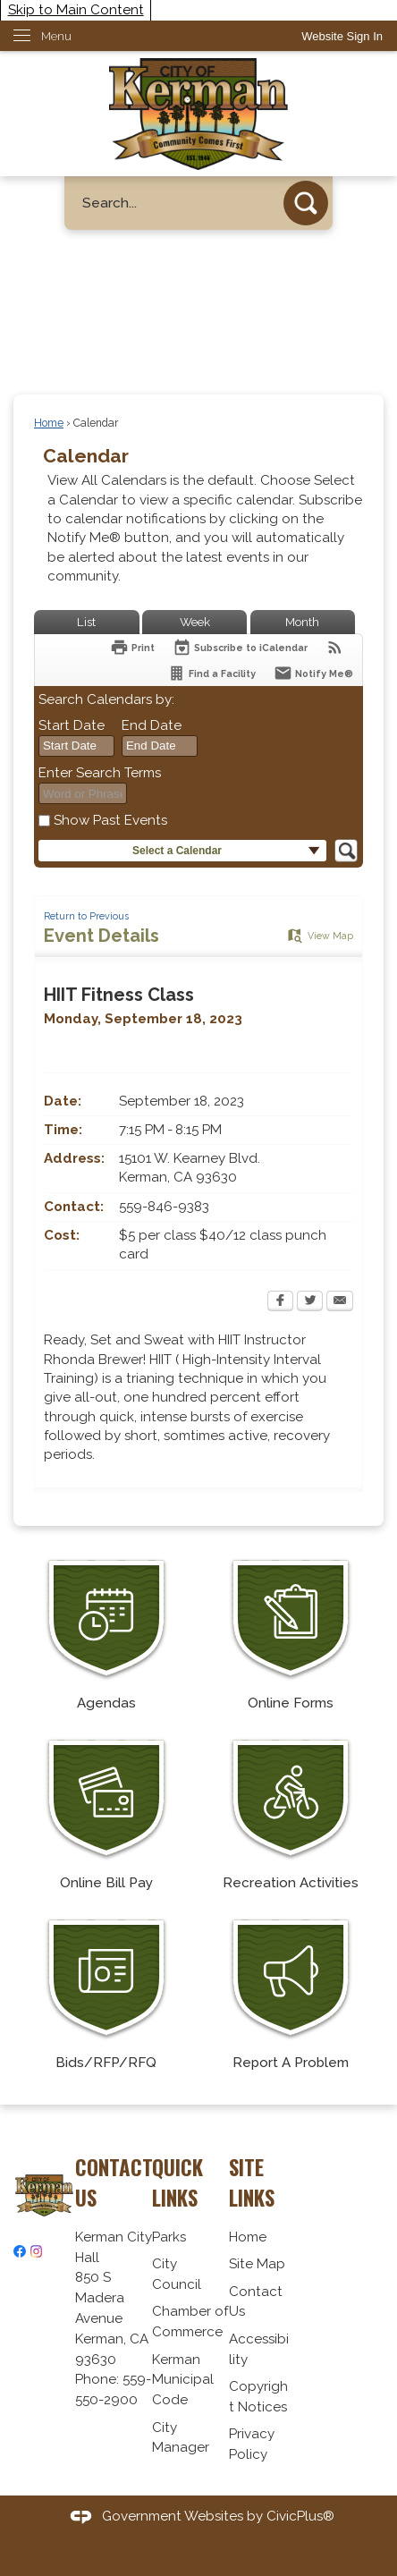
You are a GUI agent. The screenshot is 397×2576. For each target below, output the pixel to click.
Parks (169, 2237)
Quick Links (177, 2182)
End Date (152, 725)
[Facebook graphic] (19, 2251)
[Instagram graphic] (36, 2251)
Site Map (257, 2264)
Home (48, 423)
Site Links (252, 2182)
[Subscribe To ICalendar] (240, 647)
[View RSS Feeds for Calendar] (334, 647)
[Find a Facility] (211, 673)
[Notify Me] (313, 673)
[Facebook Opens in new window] (280, 1302)
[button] (305, 203)
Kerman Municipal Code (183, 2380)
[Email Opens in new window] (339, 1302)
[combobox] (76, 746)
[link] (342, 36)
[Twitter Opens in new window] (310, 1302)
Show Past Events (110, 820)
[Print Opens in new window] (132, 647)
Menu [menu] (56, 36)
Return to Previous (86, 916)
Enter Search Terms (99, 773)
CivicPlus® (300, 2516)
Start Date (71, 725)
